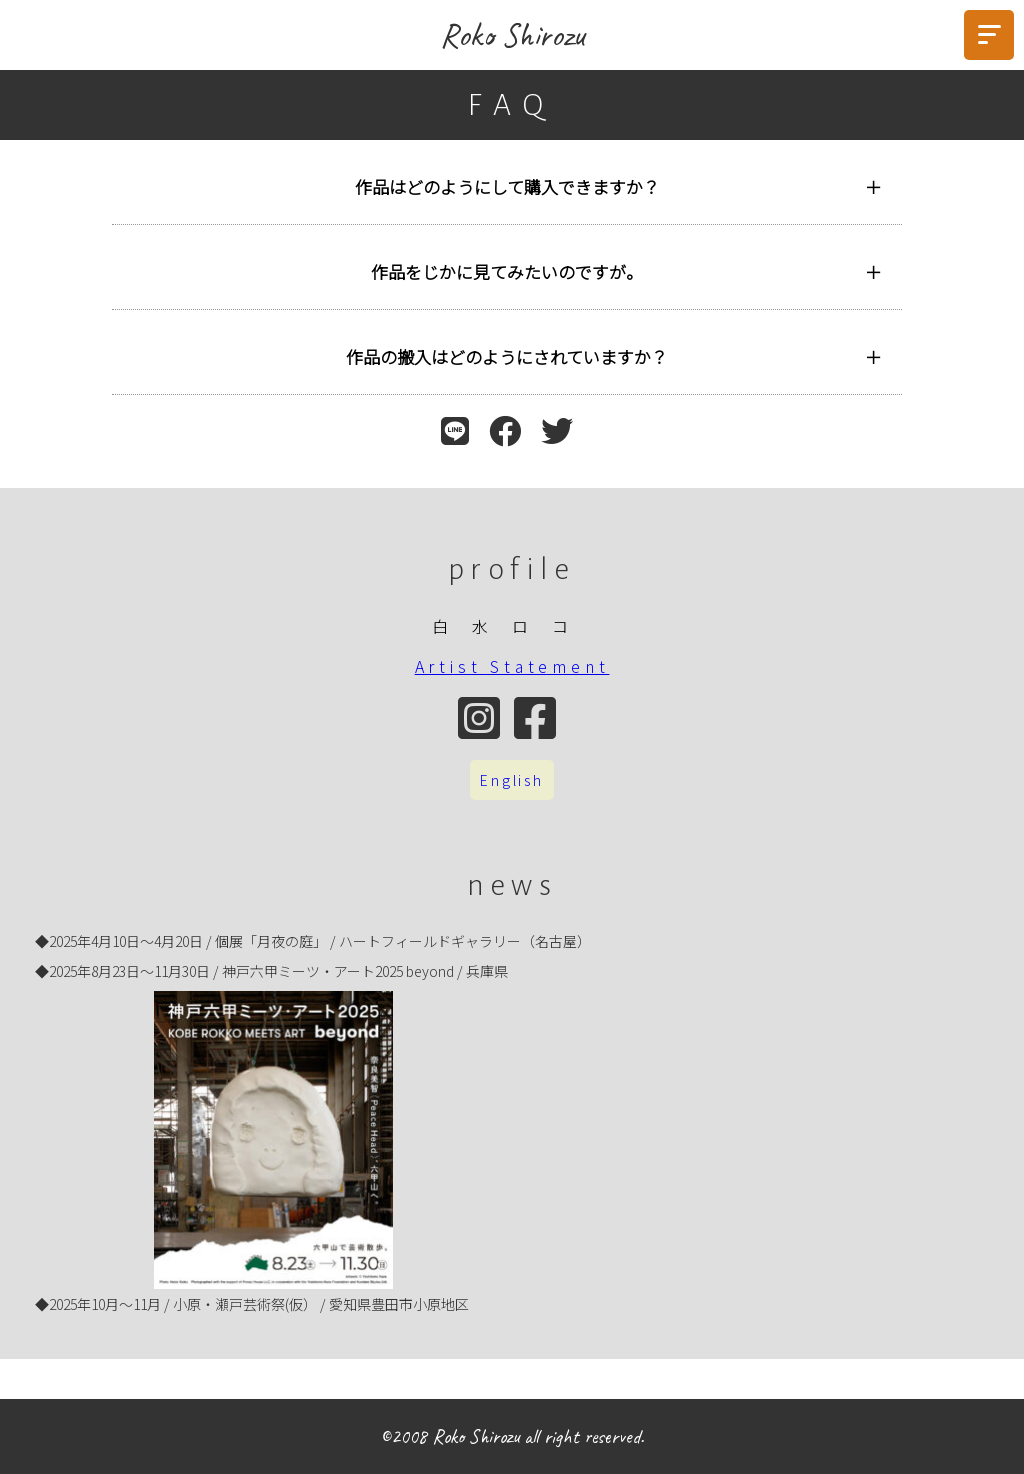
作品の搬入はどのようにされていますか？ (507, 356)
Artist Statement (512, 666)
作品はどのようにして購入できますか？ (507, 186)
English (512, 780)
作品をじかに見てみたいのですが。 (507, 271)
